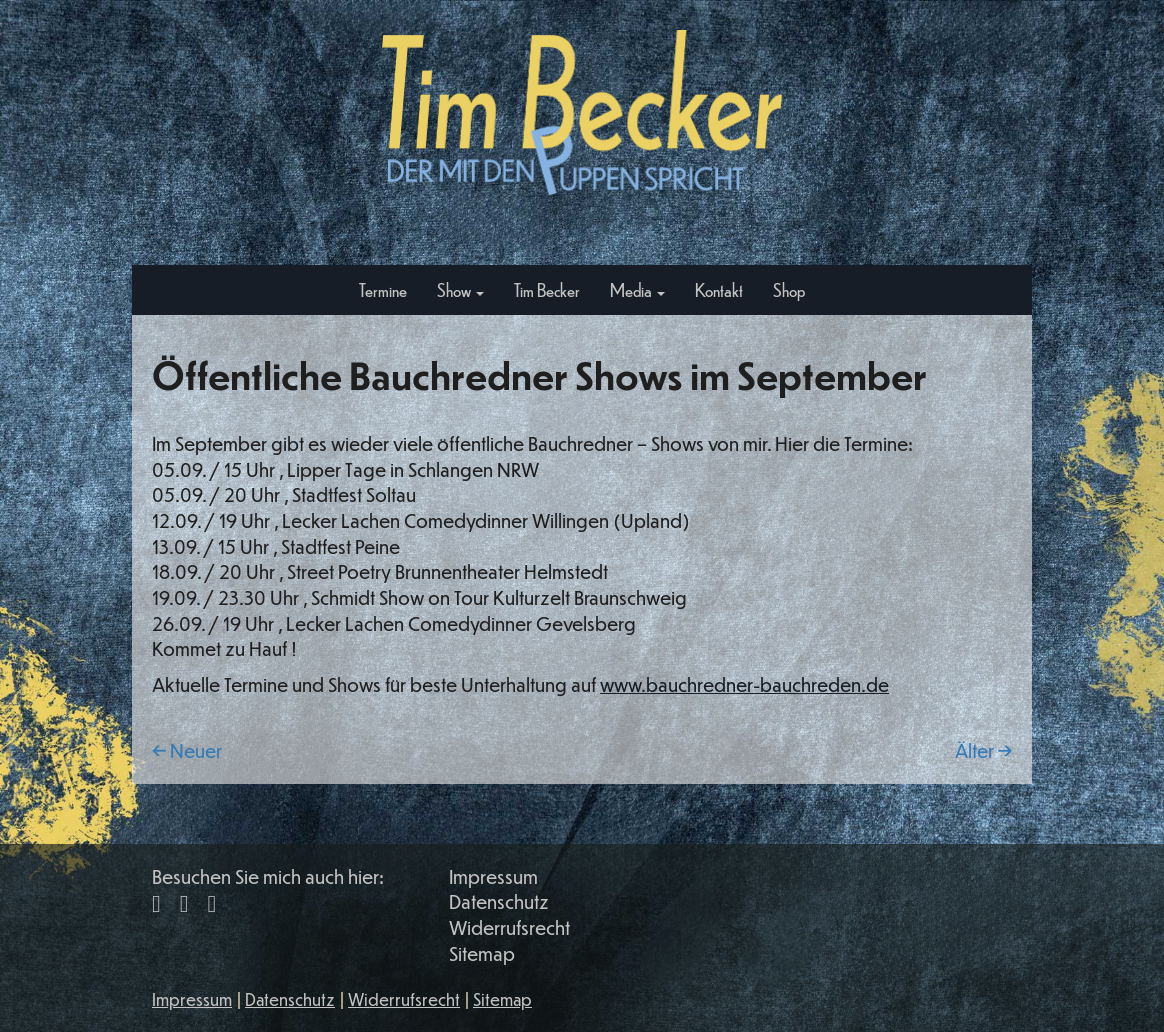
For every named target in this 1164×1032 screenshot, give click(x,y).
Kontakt (719, 289)
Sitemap (482, 953)
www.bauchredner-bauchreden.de (744, 684)
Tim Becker (547, 289)
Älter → (983, 750)
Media (637, 289)
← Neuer (187, 750)
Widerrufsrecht (509, 927)
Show (460, 289)
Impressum (493, 876)
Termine (383, 289)
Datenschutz (499, 901)
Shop (789, 289)
